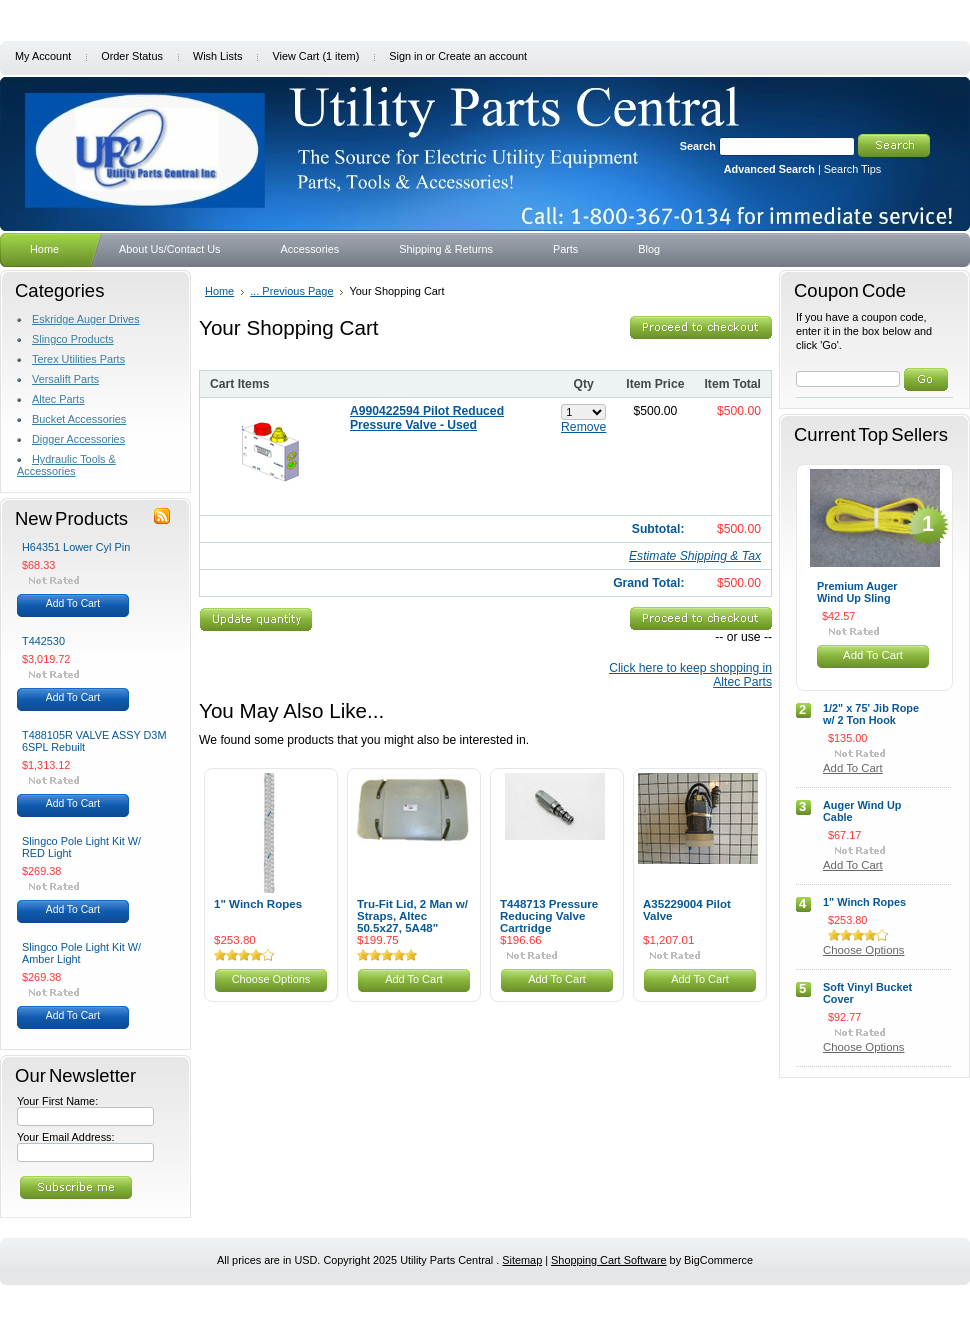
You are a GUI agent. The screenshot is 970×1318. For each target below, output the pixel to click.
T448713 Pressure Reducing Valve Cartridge (549, 916)
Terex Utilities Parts (78, 359)
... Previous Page (291, 291)
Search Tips (852, 169)
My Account (43, 56)
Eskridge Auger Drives (86, 319)
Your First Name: (57, 1101)
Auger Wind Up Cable (862, 811)
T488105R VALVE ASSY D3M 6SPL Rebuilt (94, 741)
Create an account (482, 56)
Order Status (132, 56)
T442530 (43, 641)
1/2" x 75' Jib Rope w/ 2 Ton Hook (871, 714)
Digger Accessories (78, 439)
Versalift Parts (65, 379)
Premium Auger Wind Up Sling (857, 592)
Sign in (405, 56)
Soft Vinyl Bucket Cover (867, 993)
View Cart (315, 56)
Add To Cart (73, 603)
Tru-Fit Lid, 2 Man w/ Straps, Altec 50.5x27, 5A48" (412, 916)
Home (219, 291)
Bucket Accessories (79, 419)
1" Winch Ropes (258, 904)
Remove (583, 427)
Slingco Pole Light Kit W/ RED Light (81, 847)
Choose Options (271, 979)
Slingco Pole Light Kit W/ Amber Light (81, 953)
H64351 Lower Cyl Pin (76, 547)
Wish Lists (218, 56)
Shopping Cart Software (608, 1260)
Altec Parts (58, 399)
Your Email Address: (66, 1137)
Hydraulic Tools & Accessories (66, 465)
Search (698, 146)
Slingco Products (73, 339)
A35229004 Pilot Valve (687, 910)
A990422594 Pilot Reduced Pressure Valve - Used (427, 418)
